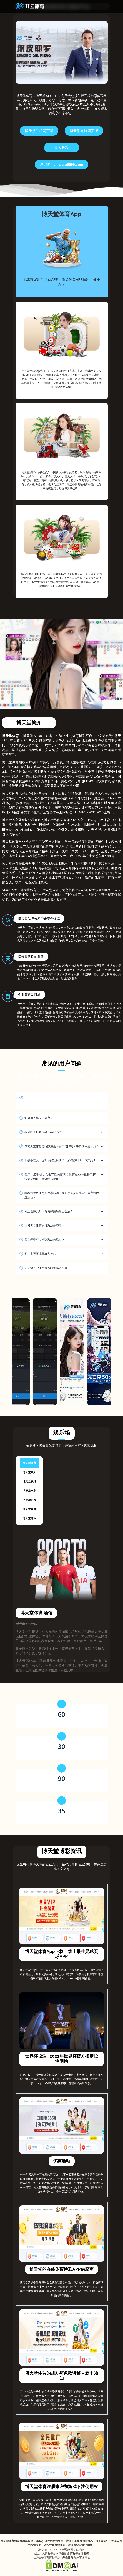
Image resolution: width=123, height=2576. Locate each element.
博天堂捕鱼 (29, 1518)
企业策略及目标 (29, 994)
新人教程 (61, 148)
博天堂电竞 (29, 1490)
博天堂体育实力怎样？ (64, 1097)
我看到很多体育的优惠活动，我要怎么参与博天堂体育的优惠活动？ (64, 1195)
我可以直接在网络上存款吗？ (64, 1132)
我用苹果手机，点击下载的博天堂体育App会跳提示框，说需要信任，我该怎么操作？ (64, 1177)
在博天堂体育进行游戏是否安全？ (64, 1225)
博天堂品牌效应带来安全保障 (39, 918)
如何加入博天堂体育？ (64, 1118)
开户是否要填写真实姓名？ (64, 1254)
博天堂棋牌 (29, 1481)
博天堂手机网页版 (39, 131)
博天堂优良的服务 (31, 957)
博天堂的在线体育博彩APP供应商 (61, 2269)
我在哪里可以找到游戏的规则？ (64, 1240)
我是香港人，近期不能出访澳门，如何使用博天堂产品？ (64, 1160)
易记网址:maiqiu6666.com (61, 164)
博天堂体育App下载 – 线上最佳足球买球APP (61, 1954)
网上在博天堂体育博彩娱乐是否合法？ (64, 1211)
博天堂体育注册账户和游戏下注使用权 (61, 2486)
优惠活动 (61, 2161)
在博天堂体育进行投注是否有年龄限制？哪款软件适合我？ (64, 1146)
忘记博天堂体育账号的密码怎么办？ (64, 1268)
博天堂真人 (29, 1472)
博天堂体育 (29, 1463)
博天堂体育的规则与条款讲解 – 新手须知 (61, 2375)
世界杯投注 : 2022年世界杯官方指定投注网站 (61, 2059)
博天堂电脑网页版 (84, 131)
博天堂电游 (29, 1509)
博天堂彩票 (29, 1500)
